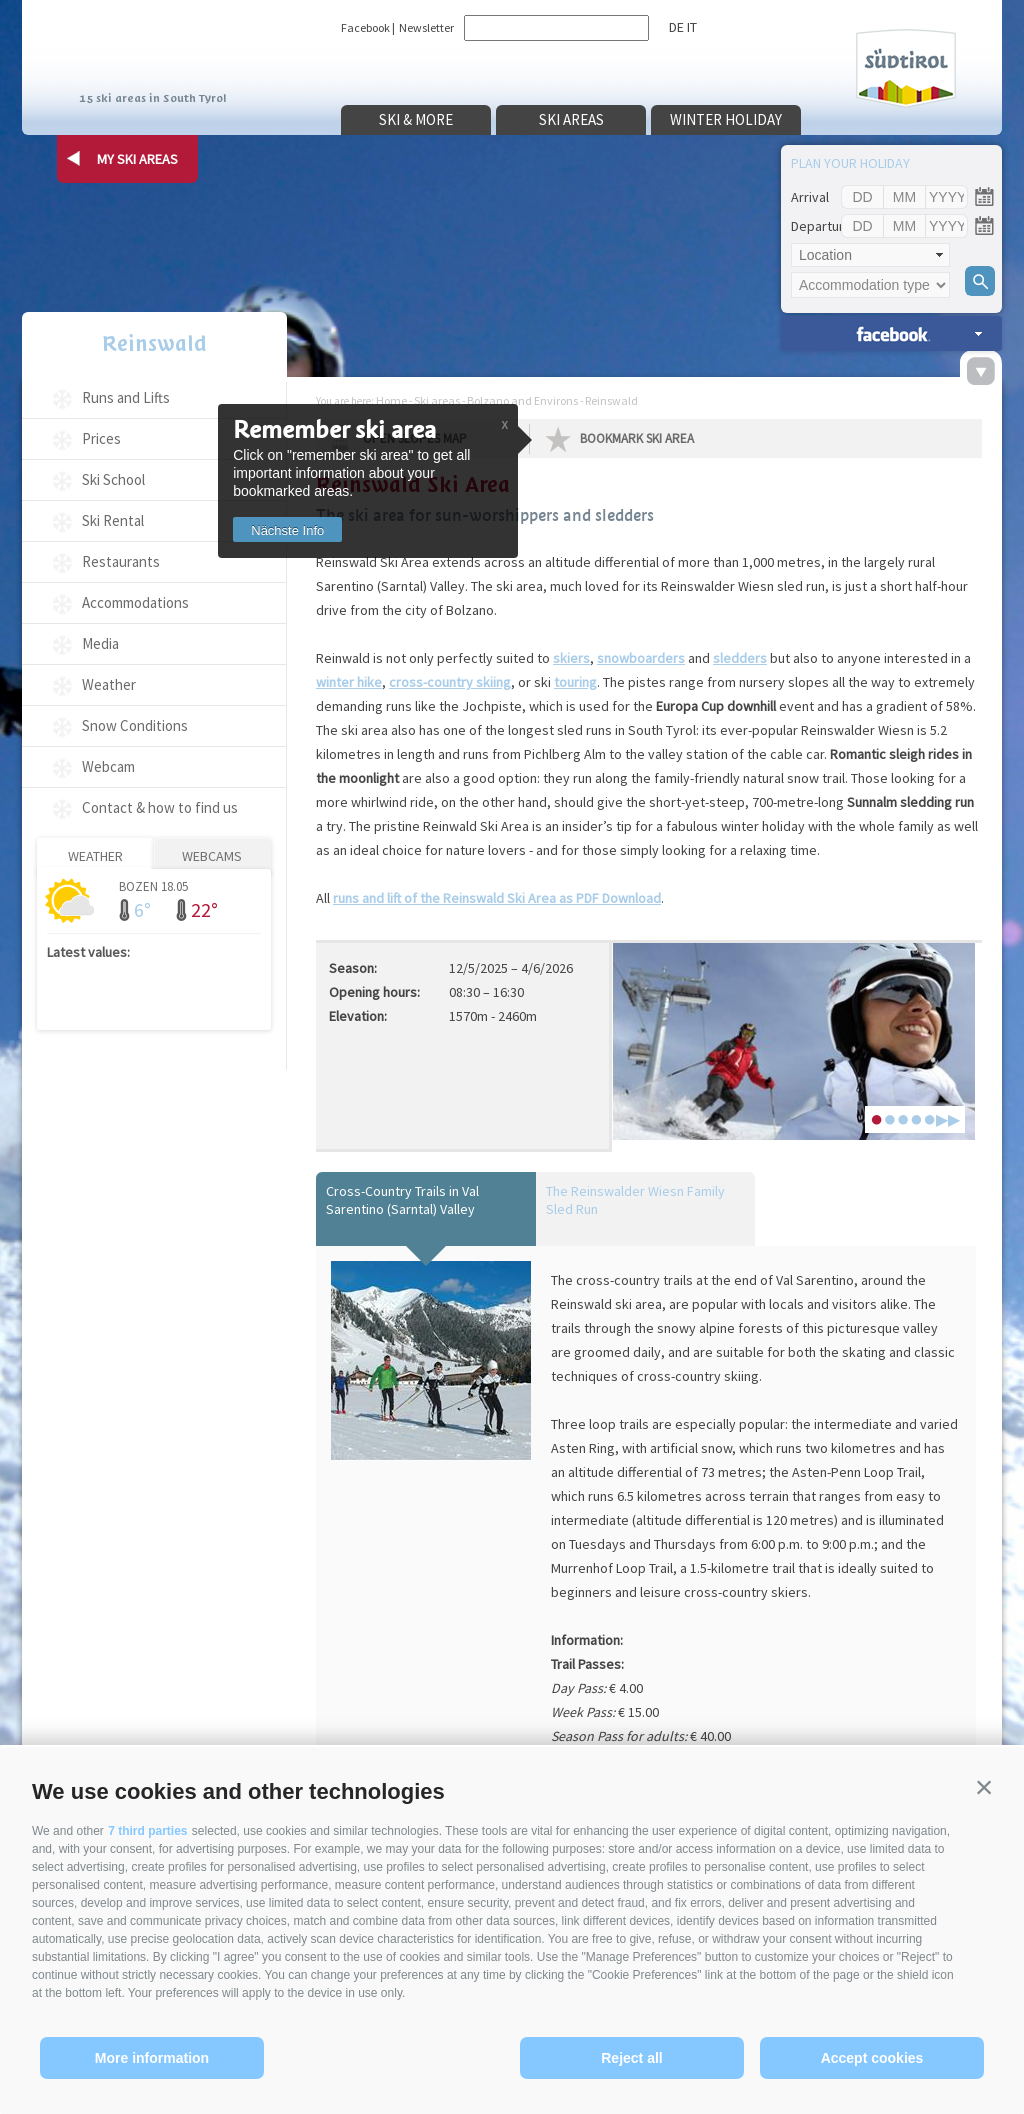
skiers (571, 658)
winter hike (349, 682)
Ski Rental (113, 520)
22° (204, 909)
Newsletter (426, 27)
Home (391, 400)
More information (152, 2058)
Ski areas (571, 119)
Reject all (631, 2058)
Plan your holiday (850, 163)
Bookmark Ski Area (637, 438)
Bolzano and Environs (522, 400)
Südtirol (906, 68)
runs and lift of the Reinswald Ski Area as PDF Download (497, 898)
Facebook (365, 27)
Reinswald (154, 343)
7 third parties (147, 1831)
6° (142, 909)
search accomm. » (891, 333)
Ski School (113, 479)
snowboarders (641, 658)
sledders (740, 658)
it (692, 27)
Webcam (108, 766)
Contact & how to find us (160, 807)
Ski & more (416, 119)
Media (100, 643)
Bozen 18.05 (153, 885)
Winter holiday (726, 119)
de (676, 27)
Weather (109, 684)
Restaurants (121, 561)
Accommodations (135, 602)
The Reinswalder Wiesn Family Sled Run (635, 1200)
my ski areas (137, 159)
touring (575, 682)
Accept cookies (872, 2058)
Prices (101, 438)
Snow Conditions (135, 725)
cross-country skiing (450, 682)
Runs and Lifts (126, 397)
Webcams (212, 856)
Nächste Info (287, 530)
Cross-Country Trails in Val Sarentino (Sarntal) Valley (402, 1200)
